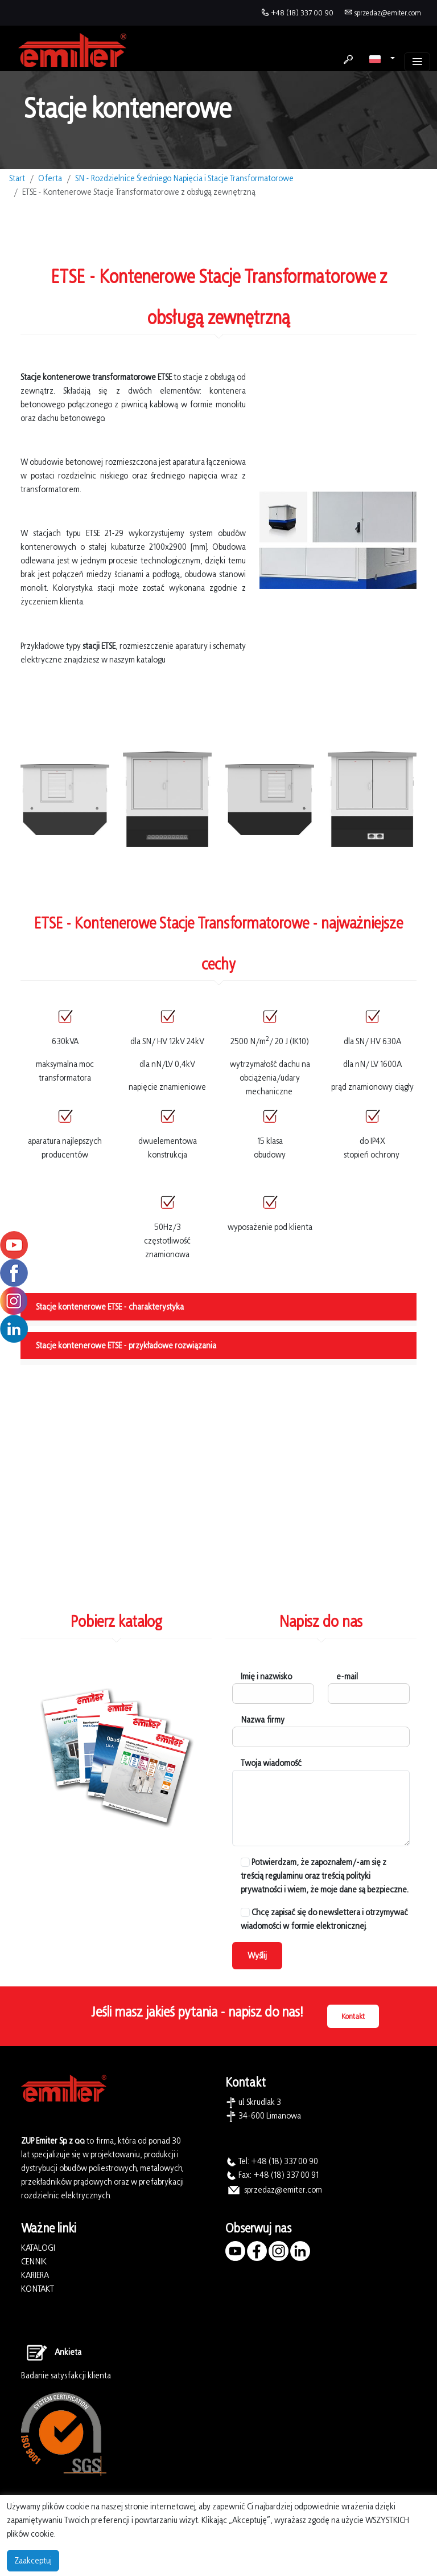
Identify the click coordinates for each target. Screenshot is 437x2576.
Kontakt (353, 2016)
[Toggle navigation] (417, 61)
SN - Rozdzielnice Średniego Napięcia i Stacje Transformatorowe (184, 178)
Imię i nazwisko (266, 1676)
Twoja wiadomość (271, 1762)
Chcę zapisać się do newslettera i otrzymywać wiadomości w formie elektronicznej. (324, 1919)
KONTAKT (37, 2288)
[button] (382, 59)
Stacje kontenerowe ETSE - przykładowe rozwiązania (126, 1345)
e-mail (347, 1676)
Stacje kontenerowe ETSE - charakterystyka (110, 1306)
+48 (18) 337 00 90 (302, 13)
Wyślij (257, 1955)
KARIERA (35, 2275)
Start (17, 178)
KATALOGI (38, 2247)
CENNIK (34, 2261)
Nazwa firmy (263, 1719)
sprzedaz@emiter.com (387, 13)
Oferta (50, 178)
